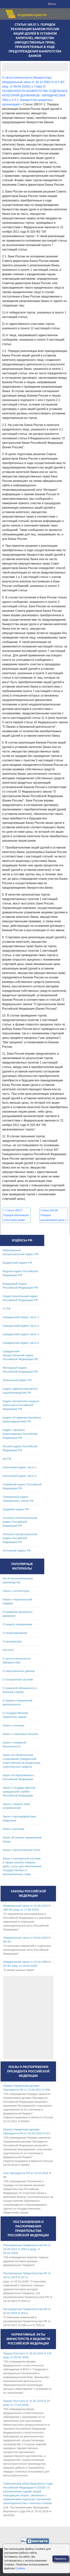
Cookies (20, 2568)
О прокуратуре (12, 1641)
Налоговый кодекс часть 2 (20, 1475)
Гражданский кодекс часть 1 (21, 1317)
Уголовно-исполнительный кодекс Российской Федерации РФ (20, 1521)
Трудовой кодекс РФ (16, 1509)
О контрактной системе (18, 1679)
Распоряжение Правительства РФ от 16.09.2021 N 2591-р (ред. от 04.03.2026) (27, 2249)
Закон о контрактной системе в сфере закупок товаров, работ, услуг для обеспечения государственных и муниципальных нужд (22, 1866)
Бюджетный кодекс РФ (17, 1262)
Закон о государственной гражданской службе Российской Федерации (19, 1791)
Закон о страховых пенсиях (20, 1733)
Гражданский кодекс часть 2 (21, 1325)
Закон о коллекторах (16, 1590)
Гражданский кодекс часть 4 (21, 1342)
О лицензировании (15, 1632)
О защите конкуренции (17, 1624)
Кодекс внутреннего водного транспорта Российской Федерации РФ (21, 1404)
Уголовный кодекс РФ (17, 1550)
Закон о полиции (13, 1725)
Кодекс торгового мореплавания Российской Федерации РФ (20, 1433)
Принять (61, 2558)
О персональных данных (19, 1670)
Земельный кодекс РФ (17, 1380)
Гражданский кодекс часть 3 (21, 1334)
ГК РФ (6, 1308)
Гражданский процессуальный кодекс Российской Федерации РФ (20, 1355)
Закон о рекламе (13, 1828)
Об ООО (8, 1649)
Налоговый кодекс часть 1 (20, 1467)
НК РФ (7, 1458)
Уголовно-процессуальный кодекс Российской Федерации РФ (20, 1538)
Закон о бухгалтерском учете (21, 1849)
